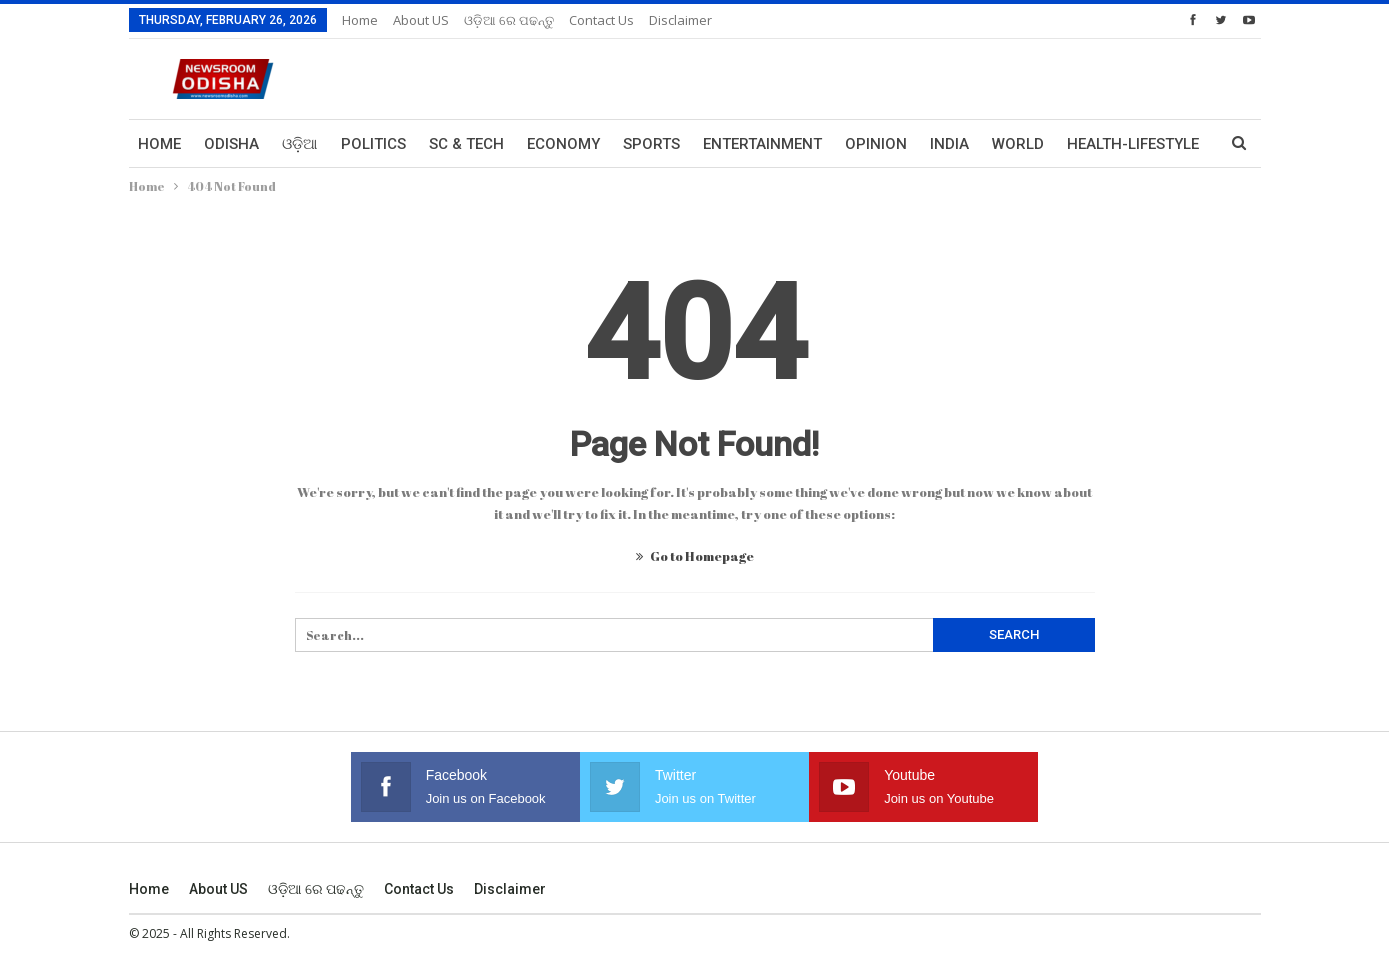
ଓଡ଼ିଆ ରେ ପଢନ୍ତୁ (509, 20)
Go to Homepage (695, 556)
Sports (651, 144)
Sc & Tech (466, 144)
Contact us (601, 20)
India (949, 144)
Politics (373, 144)
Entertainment (762, 144)
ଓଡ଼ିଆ (300, 144)
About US (421, 20)
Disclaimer (680, 20)
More (1088, 144)
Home (360, 20)
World (1018, 144)
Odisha (231, 144)
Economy (563, 144)
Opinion (876, 144)
